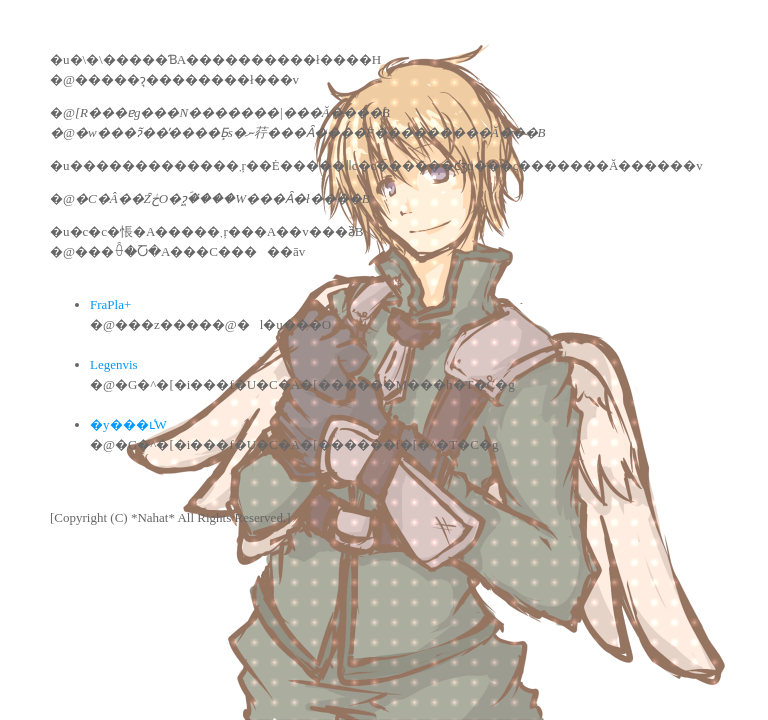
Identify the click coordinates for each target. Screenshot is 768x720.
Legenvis (114, 364)
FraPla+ (110, 304)
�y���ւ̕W (128, 424)
